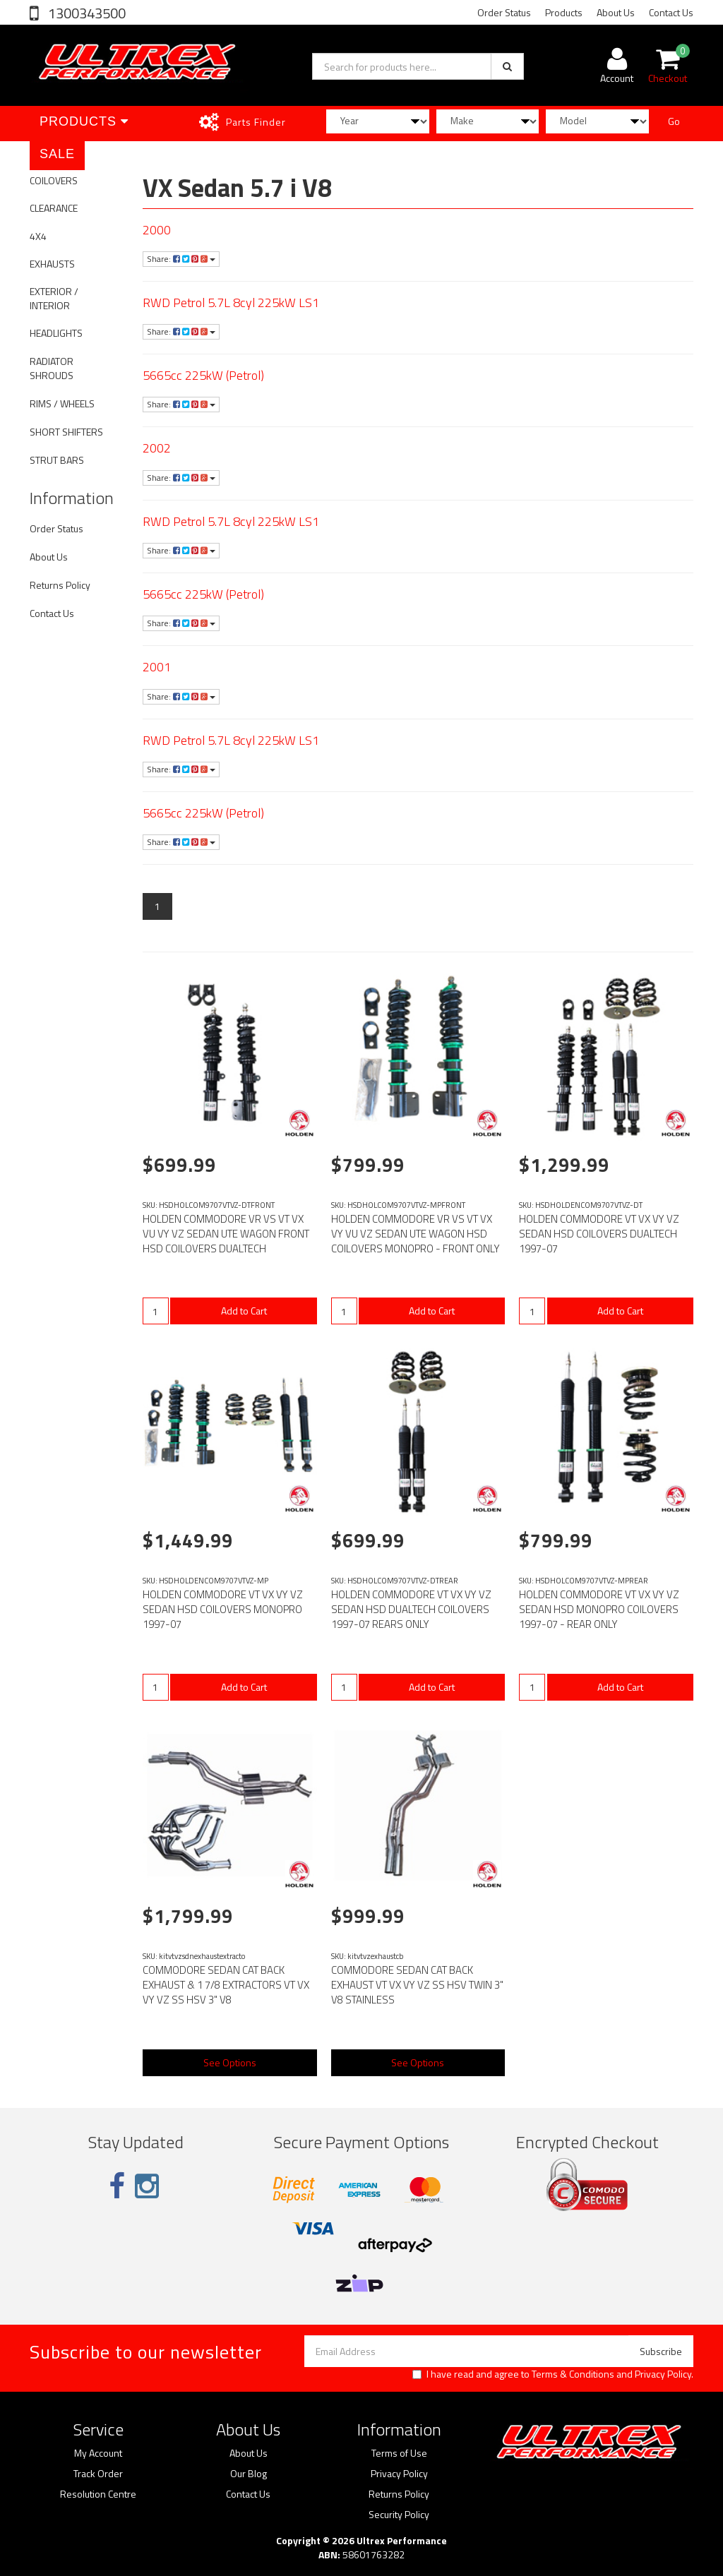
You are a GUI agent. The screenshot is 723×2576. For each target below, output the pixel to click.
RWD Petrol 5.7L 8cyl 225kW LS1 (231, 302)
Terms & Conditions (573, 2373)
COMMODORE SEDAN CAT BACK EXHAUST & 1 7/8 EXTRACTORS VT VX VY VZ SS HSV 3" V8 (226, 1985)
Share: (181, 258)
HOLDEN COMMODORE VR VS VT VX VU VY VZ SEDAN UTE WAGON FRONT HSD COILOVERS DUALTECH (226, 1234)
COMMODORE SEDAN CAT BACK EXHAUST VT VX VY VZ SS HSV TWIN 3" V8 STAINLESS (417, 1985)
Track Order (98, 2474)
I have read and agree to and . (552, 2374)
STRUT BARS (57, 460)
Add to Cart (244, 1310)
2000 (157, 229)
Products (563, 12)
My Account (98, 2453)
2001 (157, 666)
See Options (229, 2062)
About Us (616, 12)
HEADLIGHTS (56, 332)
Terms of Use (399, 2453)
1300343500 (85, 13)
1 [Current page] (157, 906)
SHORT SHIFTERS (66, 431)
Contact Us (671, 12)
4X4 (38, 236)
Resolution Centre (98, 2494)
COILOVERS (54, 180)
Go (674, 121)
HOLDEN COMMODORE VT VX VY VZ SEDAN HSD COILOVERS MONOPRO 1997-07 (223, 1609)
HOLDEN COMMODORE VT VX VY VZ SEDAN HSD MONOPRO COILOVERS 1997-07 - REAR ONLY (599, 1609)
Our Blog (248, 2474)
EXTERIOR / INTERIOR (54, 298)
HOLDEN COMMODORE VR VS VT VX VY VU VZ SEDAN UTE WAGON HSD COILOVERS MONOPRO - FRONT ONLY (415, 1234)
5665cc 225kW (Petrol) (203, 375)
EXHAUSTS (52, 263)
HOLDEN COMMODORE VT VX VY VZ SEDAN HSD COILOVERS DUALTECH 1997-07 (599, 1234)
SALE (57, 154)
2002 (157, 447)
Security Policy (399, 2515)
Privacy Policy (663, 2373)
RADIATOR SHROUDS (51, 368)
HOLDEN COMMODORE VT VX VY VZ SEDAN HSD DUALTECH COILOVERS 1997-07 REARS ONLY (411, 1609)
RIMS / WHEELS (62, 403)
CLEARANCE (54, 207)
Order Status (504, 12)
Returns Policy (60, 584)
